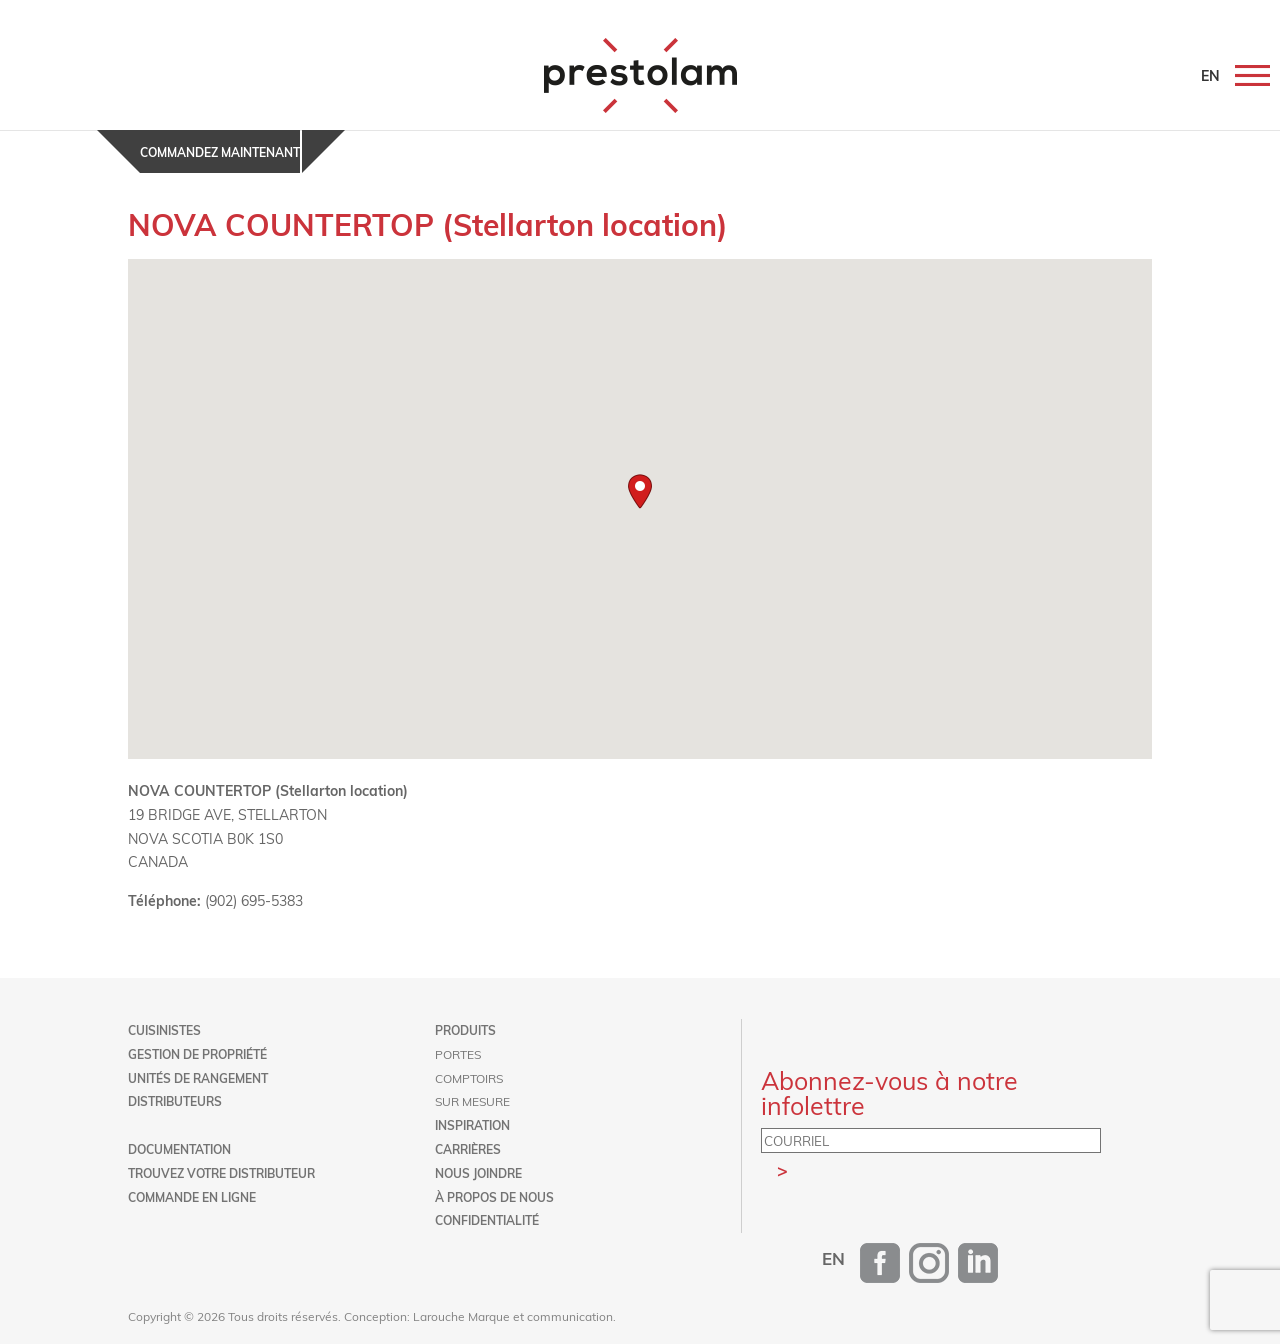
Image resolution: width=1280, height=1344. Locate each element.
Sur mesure (472, 1101)
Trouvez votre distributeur (221, 1173)
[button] (640, 491)
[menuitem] (833, 1258)
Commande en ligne (192, 1197)
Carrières (468, 1149)
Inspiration (472, 1125)
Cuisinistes (164, 1030)
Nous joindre (478, 1173)
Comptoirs (469, 1078)
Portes (458, 1054)
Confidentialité (487, 1220)
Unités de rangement (198, 1078)
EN (1210, 75)
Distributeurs (175, 1101)
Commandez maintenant (220, 152)
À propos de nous (494, 1197)
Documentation (179, 1149)
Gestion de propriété (197, 1054)
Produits (465, 1030)
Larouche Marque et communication (513, 1316)
